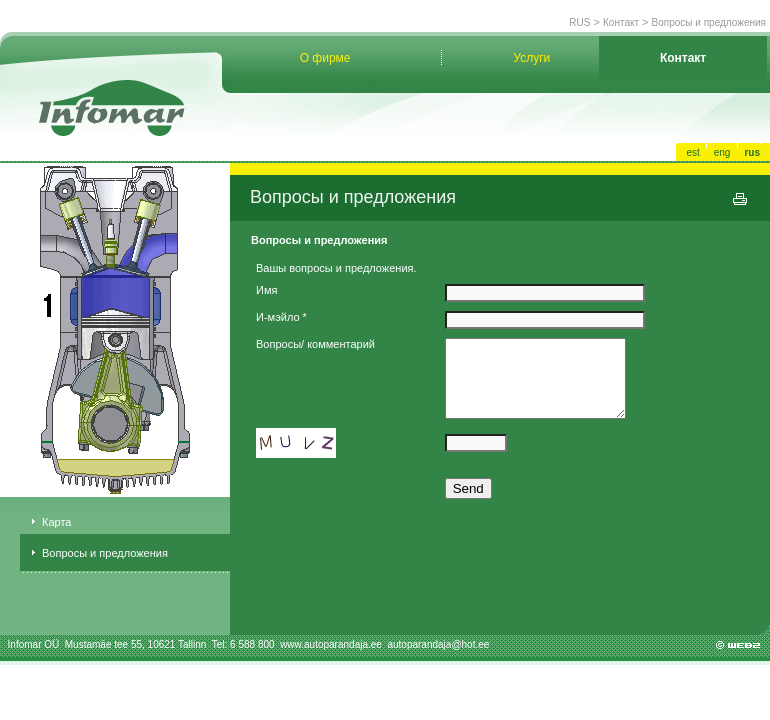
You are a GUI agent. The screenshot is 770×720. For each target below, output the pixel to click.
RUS (579, 22)
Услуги (531, 58)
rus (752, 152)
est (692, 152)
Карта (56, 522)
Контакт (621, 22)
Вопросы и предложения (709, 22)
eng (722, 152)
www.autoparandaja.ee (332, 644)
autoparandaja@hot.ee (438, 644)
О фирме (325, 58)
